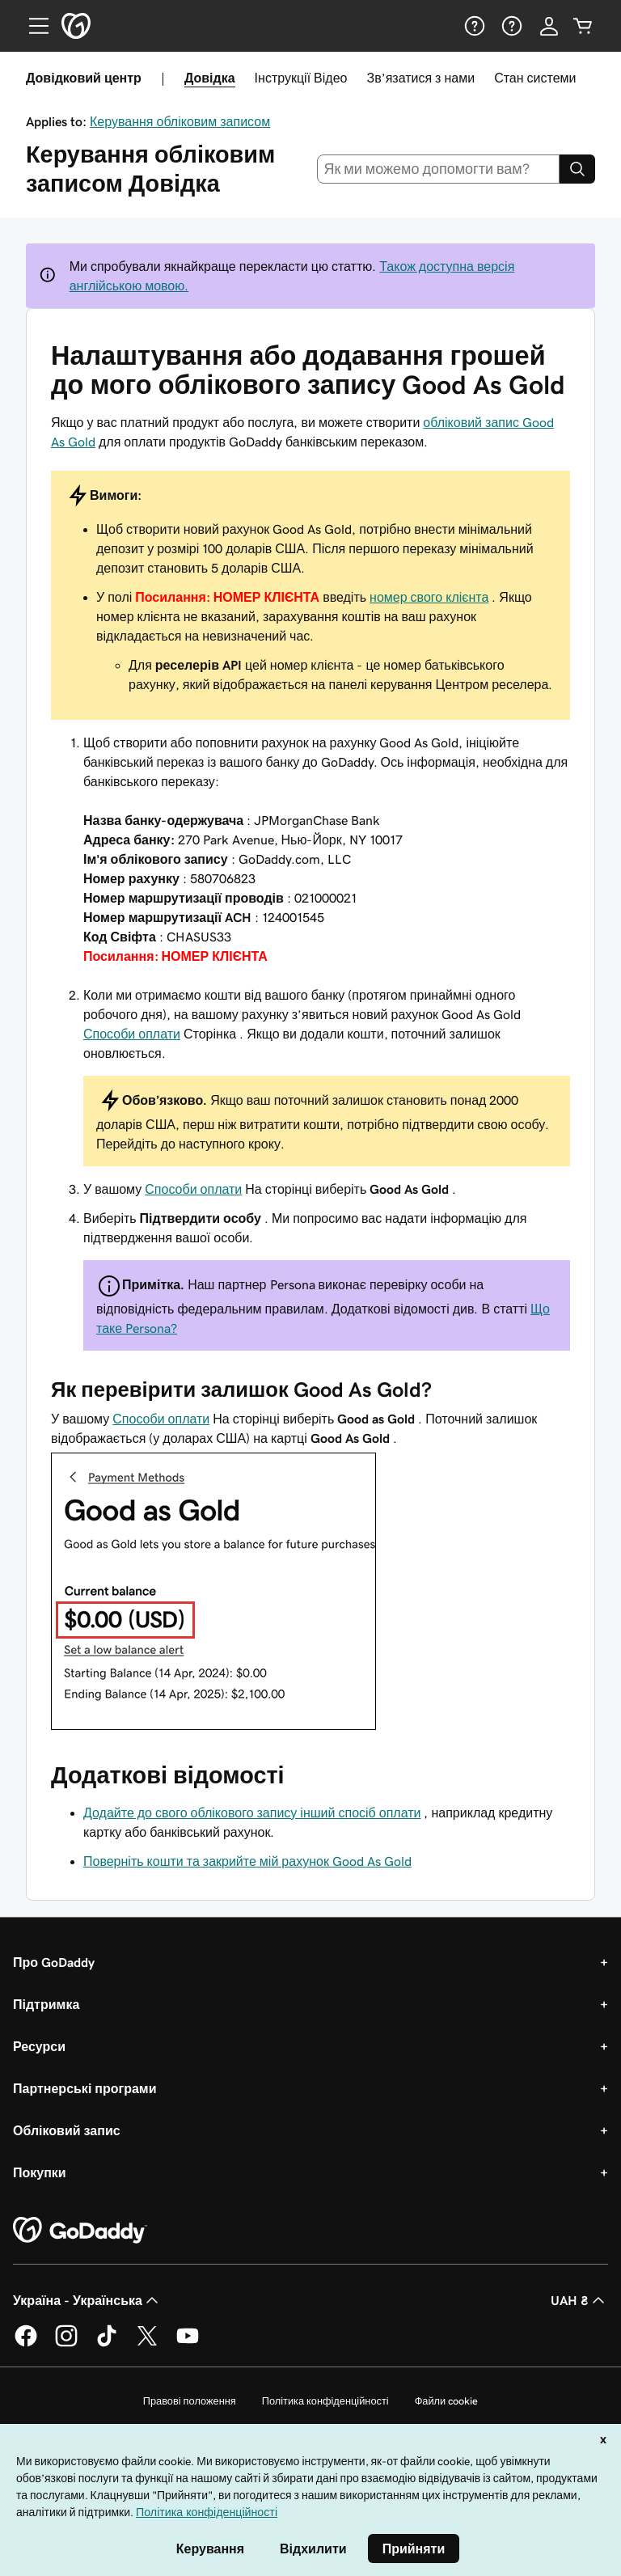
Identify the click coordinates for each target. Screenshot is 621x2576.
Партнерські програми (85, 2088)
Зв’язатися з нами (420, 77)
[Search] (577, 169)
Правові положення (189, 2401)
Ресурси (39, 2046)
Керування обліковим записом (180, 121)
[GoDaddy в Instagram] (66, 2343)
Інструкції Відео (301, 77)
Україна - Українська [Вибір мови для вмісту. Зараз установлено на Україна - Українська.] (87, 2300)
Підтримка (46, 2004)
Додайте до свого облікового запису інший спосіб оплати (251, 1812)
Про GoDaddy (54, 1962)
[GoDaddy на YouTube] (188, 2343)
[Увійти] (549, 25)
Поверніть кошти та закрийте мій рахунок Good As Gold (247, 1861)
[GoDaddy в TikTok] (107, 2343)
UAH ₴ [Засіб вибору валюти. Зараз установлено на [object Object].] (579, 2300)
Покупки (39, 2172)
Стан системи (535, 77)
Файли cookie (447, 2401)
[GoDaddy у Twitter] (147, 2343)
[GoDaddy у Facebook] (26, 2343)
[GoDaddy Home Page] (80, 2230)
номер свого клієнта (429, 596)
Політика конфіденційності (325, 2401)
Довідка (209, 77)
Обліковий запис (66, 2130)
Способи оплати (131, 1033)
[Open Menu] (32, 25)
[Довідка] (473, 25)
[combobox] (438, 169)
